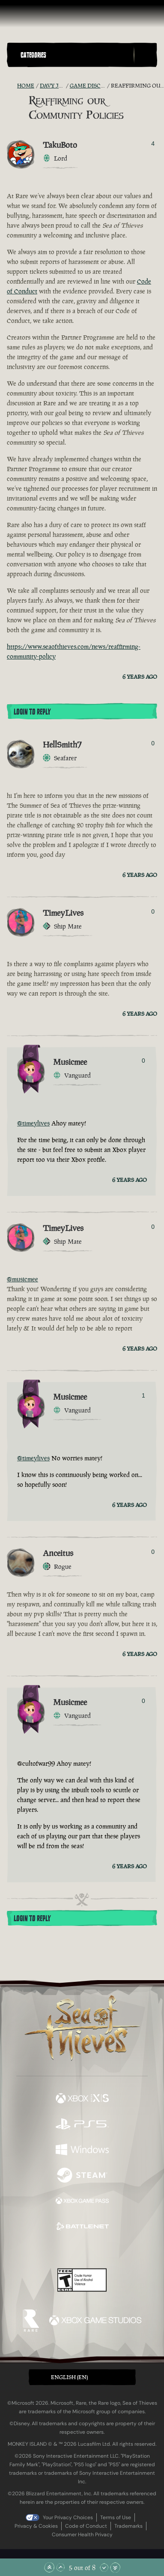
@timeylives (33, 1123)
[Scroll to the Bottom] (115, 2567)
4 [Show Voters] (153, 143)
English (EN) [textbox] (69, 2377)
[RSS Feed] (12, 85)
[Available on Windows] (82, 2150)
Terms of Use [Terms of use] (115, 2517)
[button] (75, 55)
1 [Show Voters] (143, 1395)
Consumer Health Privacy (82, 2534)
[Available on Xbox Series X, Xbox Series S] (82, 2099)
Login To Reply (32, 712)
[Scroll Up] (60, 2567)
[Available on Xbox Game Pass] (82, 2201)
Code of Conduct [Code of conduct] (86, 2526)
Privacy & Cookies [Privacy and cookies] (36, 2526)
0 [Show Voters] (153, 743)
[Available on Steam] (82, 2176)
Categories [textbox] (33, 55)
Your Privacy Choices (68, 2517)
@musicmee (22, 1279)
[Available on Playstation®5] (82, 2125)
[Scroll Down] (104, 2567)
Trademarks (128, 2526)
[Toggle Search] (145, 55)
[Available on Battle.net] (82, 2227)
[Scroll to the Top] (49, 2567)
